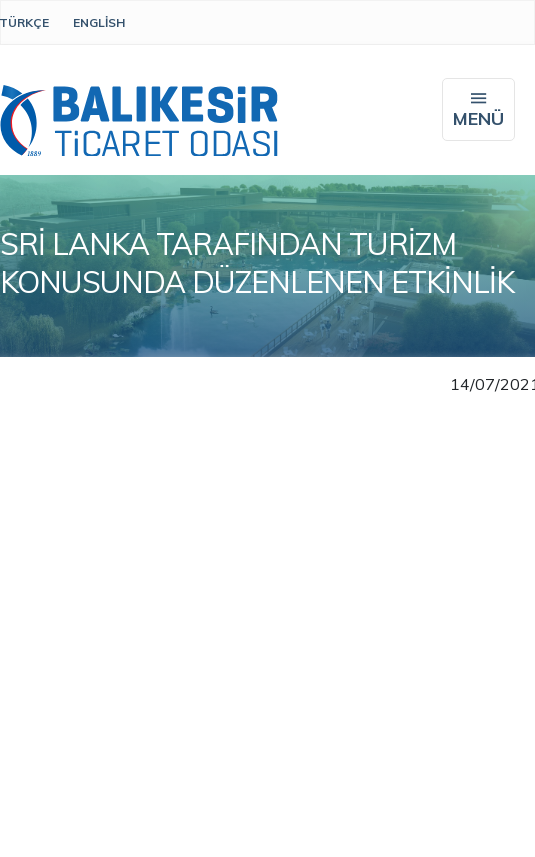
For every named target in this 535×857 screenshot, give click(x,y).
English (99, 22)
